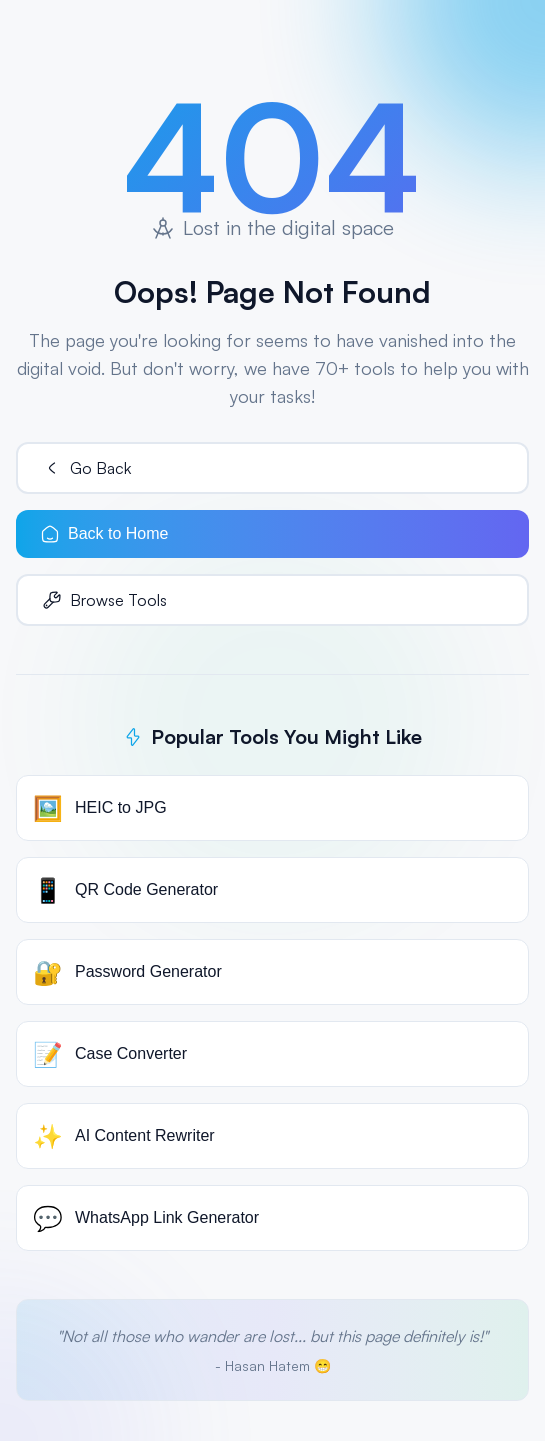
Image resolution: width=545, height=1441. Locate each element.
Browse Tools (104, 600)
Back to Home (104, 534)
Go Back (86, 468)
